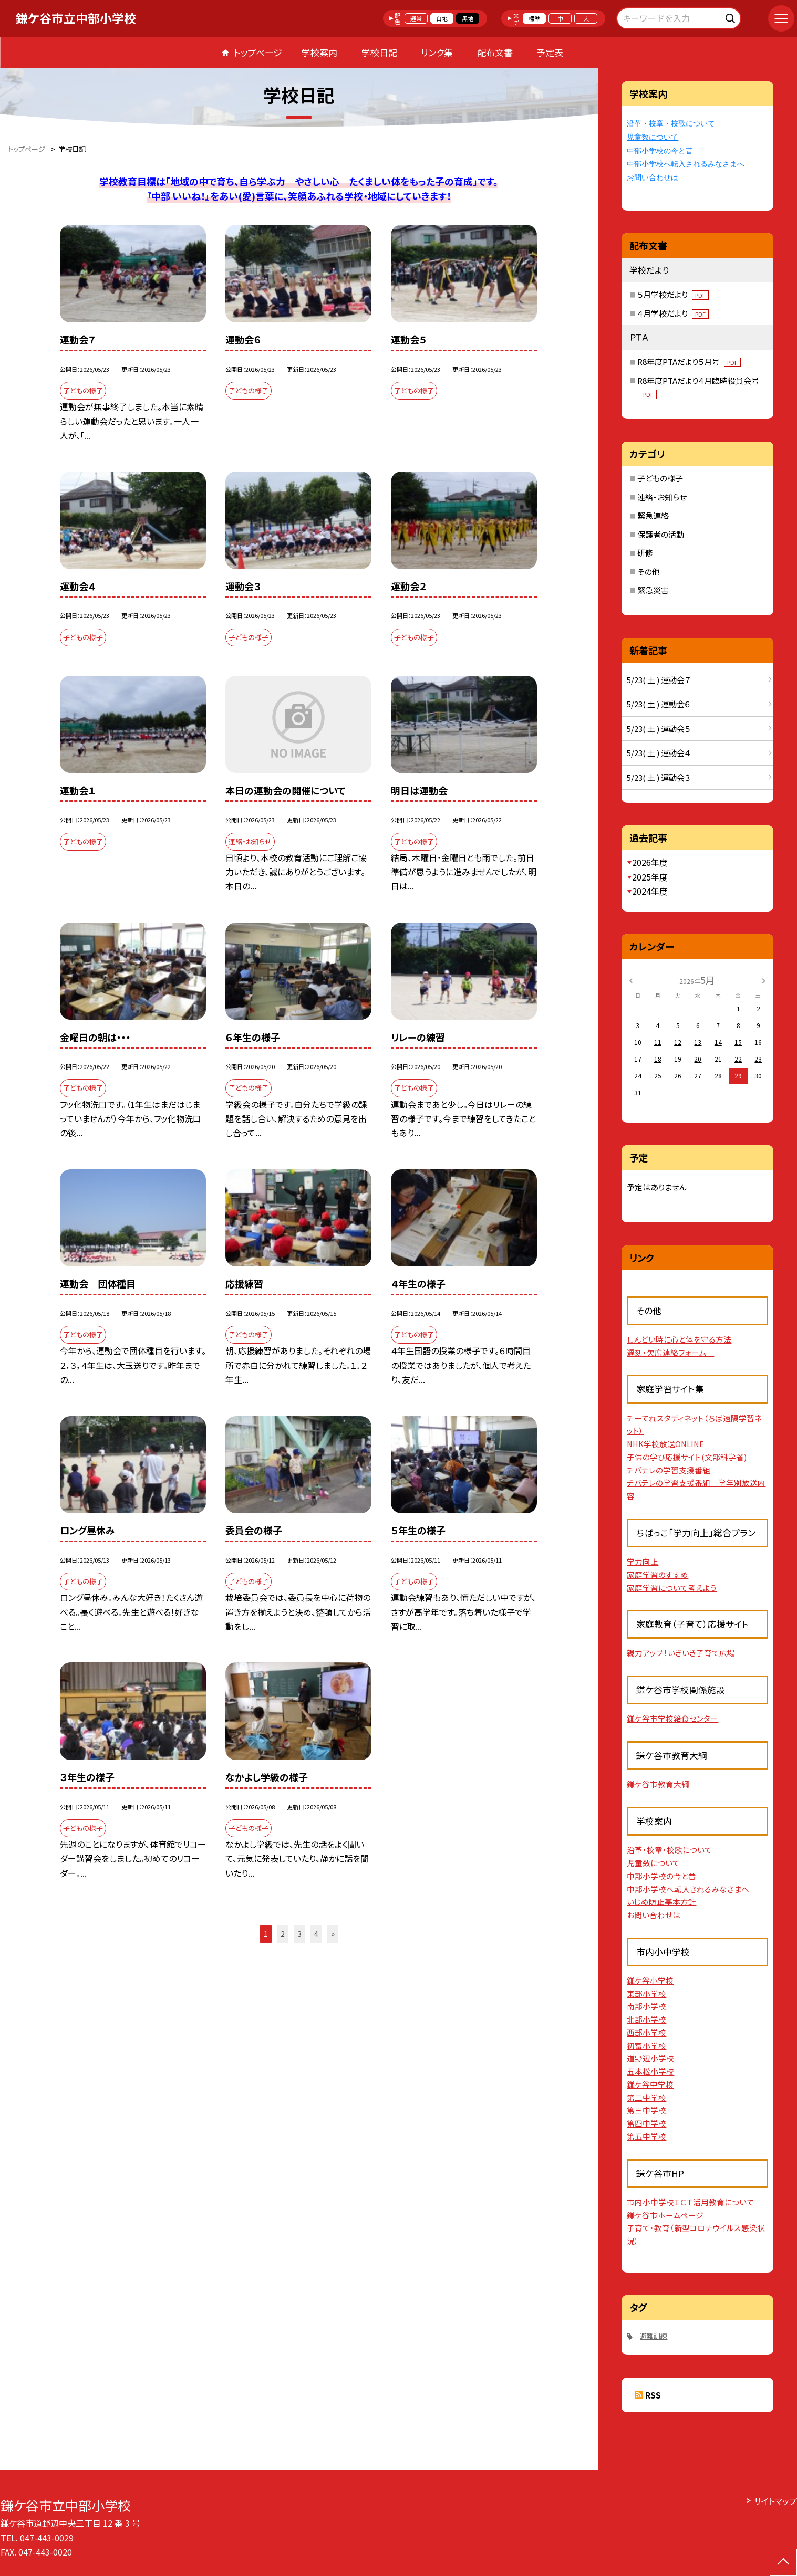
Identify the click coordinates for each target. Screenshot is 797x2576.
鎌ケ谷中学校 (650, 2084)
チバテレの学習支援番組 (668, 1469)
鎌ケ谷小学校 (650, 1980)
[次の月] (763, 979)
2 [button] (283, 1934)
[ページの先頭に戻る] (783, 2562)
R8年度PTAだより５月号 (689, 361)
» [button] (333, 1934)
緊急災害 (653, 589)
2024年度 (650, 891)
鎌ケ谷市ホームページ (665, 2215)
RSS (653, 2395)
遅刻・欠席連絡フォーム (670, 1352)
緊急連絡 (653, 515)
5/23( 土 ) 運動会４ (658, 752)
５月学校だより (673, 294)
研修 (645, 552)
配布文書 (495, 52)
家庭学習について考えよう (672, 1587)
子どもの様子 (660, 478)
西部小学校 (646, 2032)
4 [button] (316, 1934)
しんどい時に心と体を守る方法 (679, 1339)
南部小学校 (646, 2006)
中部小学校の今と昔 (660, 151)
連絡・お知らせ (662, 496)
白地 (442, 18)
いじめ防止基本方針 (661, 1901)
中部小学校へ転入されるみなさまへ (685, 164)
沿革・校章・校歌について (671, 124)
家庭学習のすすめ (657, 1574)
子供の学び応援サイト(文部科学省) (687, 1456)
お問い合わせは (652, 178)
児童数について (652, 137)
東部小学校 (646, 1993)
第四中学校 (646, 2123)
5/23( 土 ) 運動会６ (658, 703)
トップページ (258, 52)
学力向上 (642, 1561)
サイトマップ (775, 2501)
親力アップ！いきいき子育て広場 (681, 1652)
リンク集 (437, 52)
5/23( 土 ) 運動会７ (658, 679)
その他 (648, 571)
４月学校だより (673, 313)
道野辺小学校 (650, 2058)
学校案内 (319, 52)
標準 (534, 18)
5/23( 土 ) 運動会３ (658, 777)
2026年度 (650, 862)
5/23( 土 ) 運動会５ (658, 728)
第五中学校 (646, 2136)
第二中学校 (646, 2097)
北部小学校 (646, 2019)
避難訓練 (653, 2336)
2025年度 (650, 877)
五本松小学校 (650, 2071)
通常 (416, 18)
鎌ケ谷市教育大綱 (658, 1783)
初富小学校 (646, 2045)
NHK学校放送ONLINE (665, 1443)
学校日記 (379, 52)
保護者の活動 (660, 534)
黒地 (467, 18)
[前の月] (631, 979)
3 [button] (299, 1934)
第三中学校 (646, 2110)
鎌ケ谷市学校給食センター (672, 1718)
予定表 (549, 52)
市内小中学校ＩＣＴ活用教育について (690, 2201)
